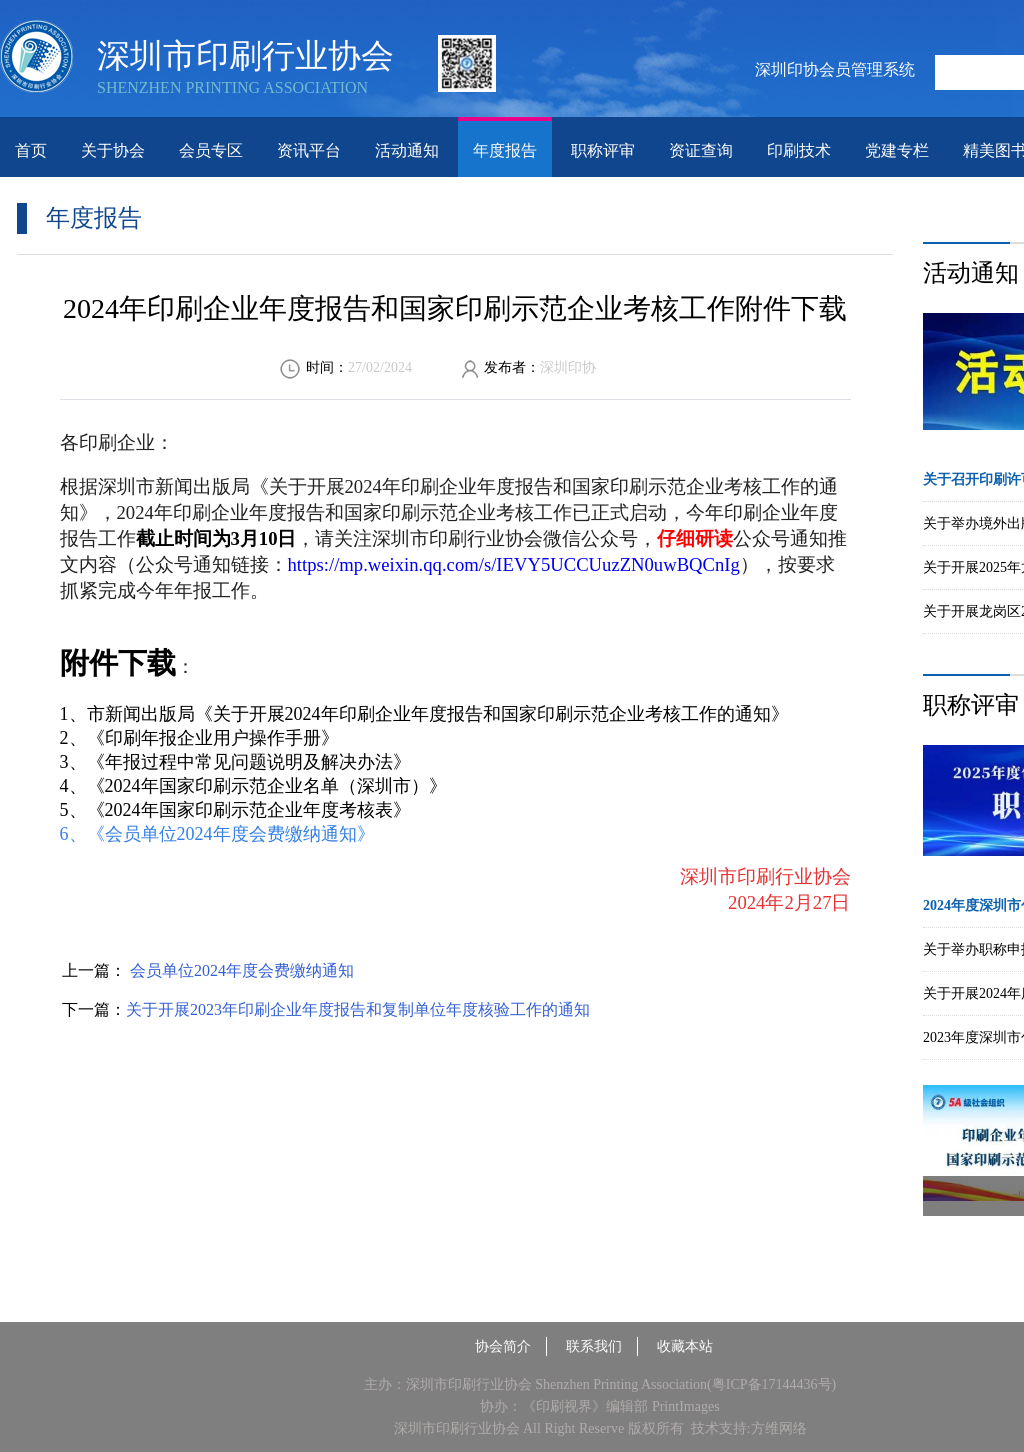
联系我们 (594, 1346)
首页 (31, 150)
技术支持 (719, 1428)
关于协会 (113, 150)
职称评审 (603, 150)
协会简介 (503, 1346)
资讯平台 (309, 150)
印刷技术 (799, 150)
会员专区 (211, 150)
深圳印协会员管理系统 (835, 69)
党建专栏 (897, 150)
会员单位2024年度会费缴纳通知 (240, 970)
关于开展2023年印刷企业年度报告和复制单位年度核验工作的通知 (358, 1009)
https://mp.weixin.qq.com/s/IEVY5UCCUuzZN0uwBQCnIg (514, 564)
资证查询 (701, 150)
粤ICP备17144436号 (772, 1384)
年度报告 (505, 150)
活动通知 (407, 150)
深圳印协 (568, 367)
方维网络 (779, 1428)
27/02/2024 (380, 367)
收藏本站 (685, 1346)
